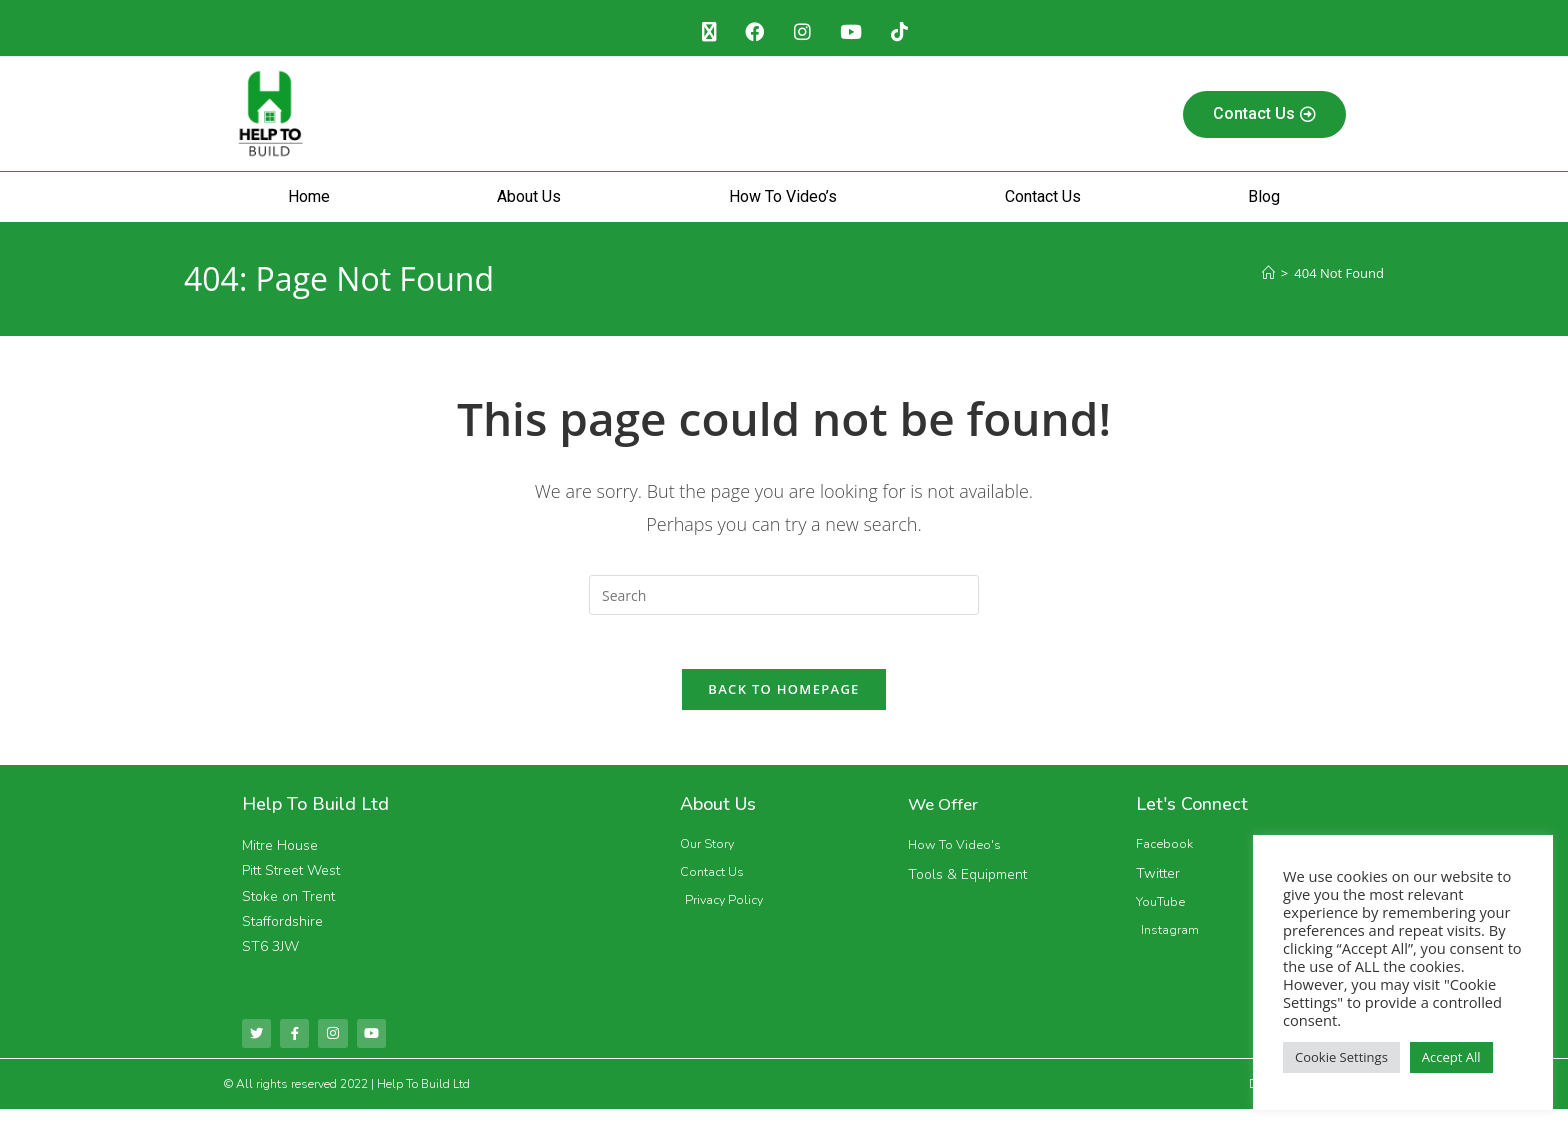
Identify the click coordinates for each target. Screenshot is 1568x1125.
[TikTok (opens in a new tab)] (910, 35)
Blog (1264, 201)
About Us (529, 201)
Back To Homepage (783, 701)
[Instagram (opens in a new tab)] (802, 35)
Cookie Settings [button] (1341, 1057)
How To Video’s (783, 201)
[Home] (1268, 278)
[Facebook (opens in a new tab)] (750, 35)
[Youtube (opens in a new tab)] (856, 35)
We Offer (946, 816)
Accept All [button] (1451, 1057)
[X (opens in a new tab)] (698, 35)
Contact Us (1043, 201)
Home (309, 201)
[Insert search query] (784, 600)
